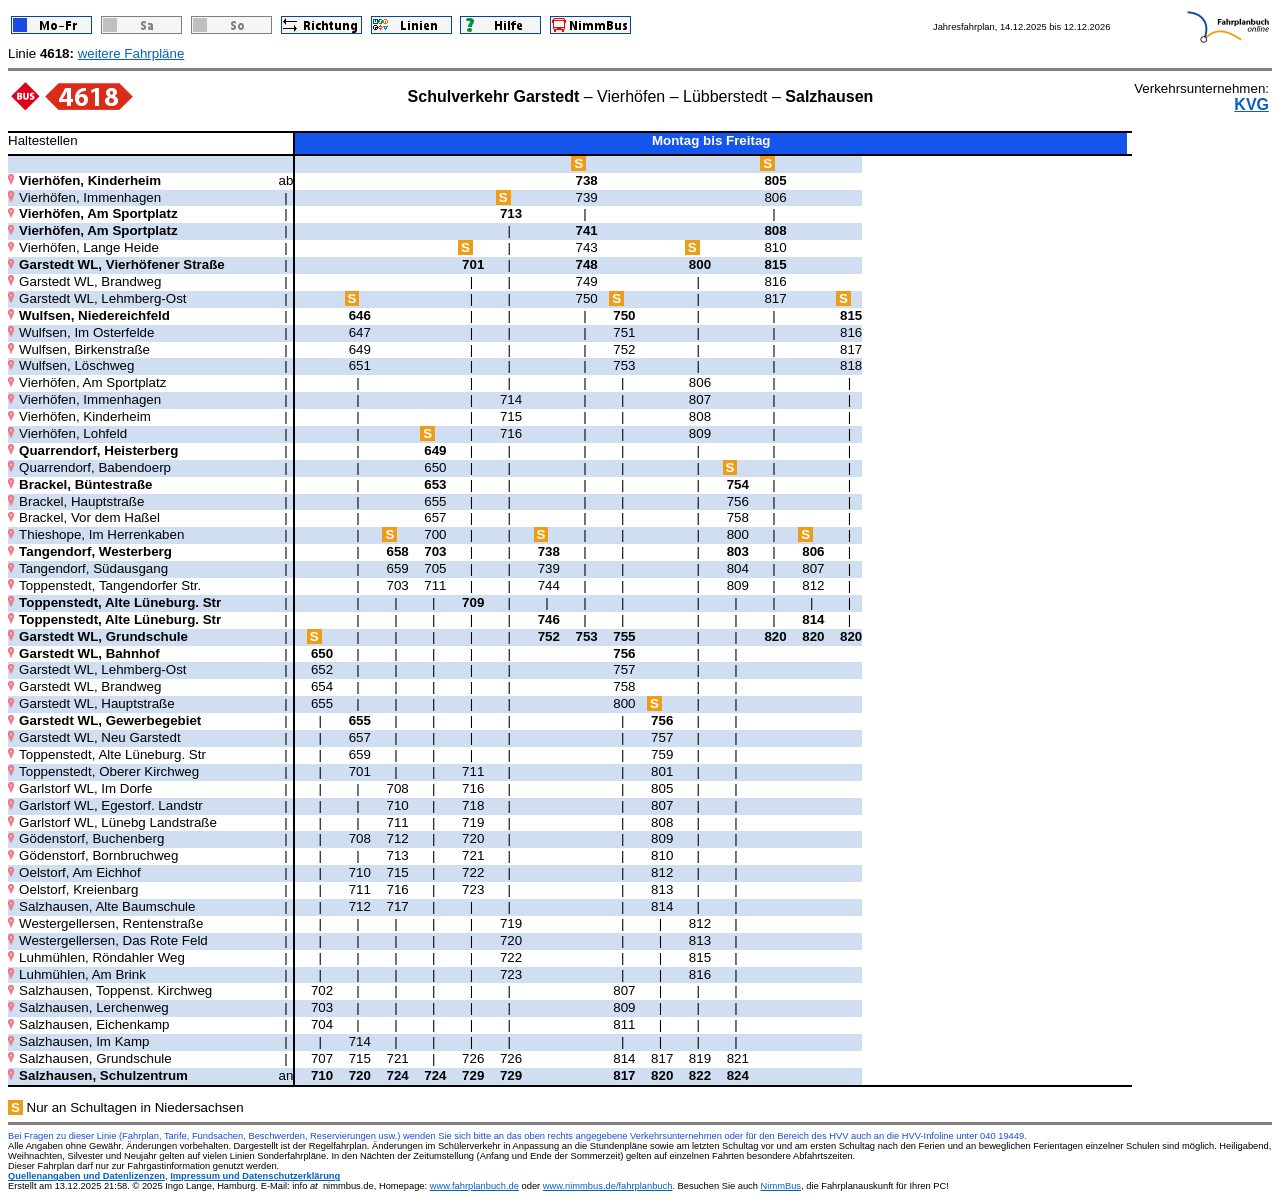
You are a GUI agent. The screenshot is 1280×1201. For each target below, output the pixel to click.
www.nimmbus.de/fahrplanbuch (608, 1186)
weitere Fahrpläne (131, 53)
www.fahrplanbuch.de (474, 1186)
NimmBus (781, 1186)
